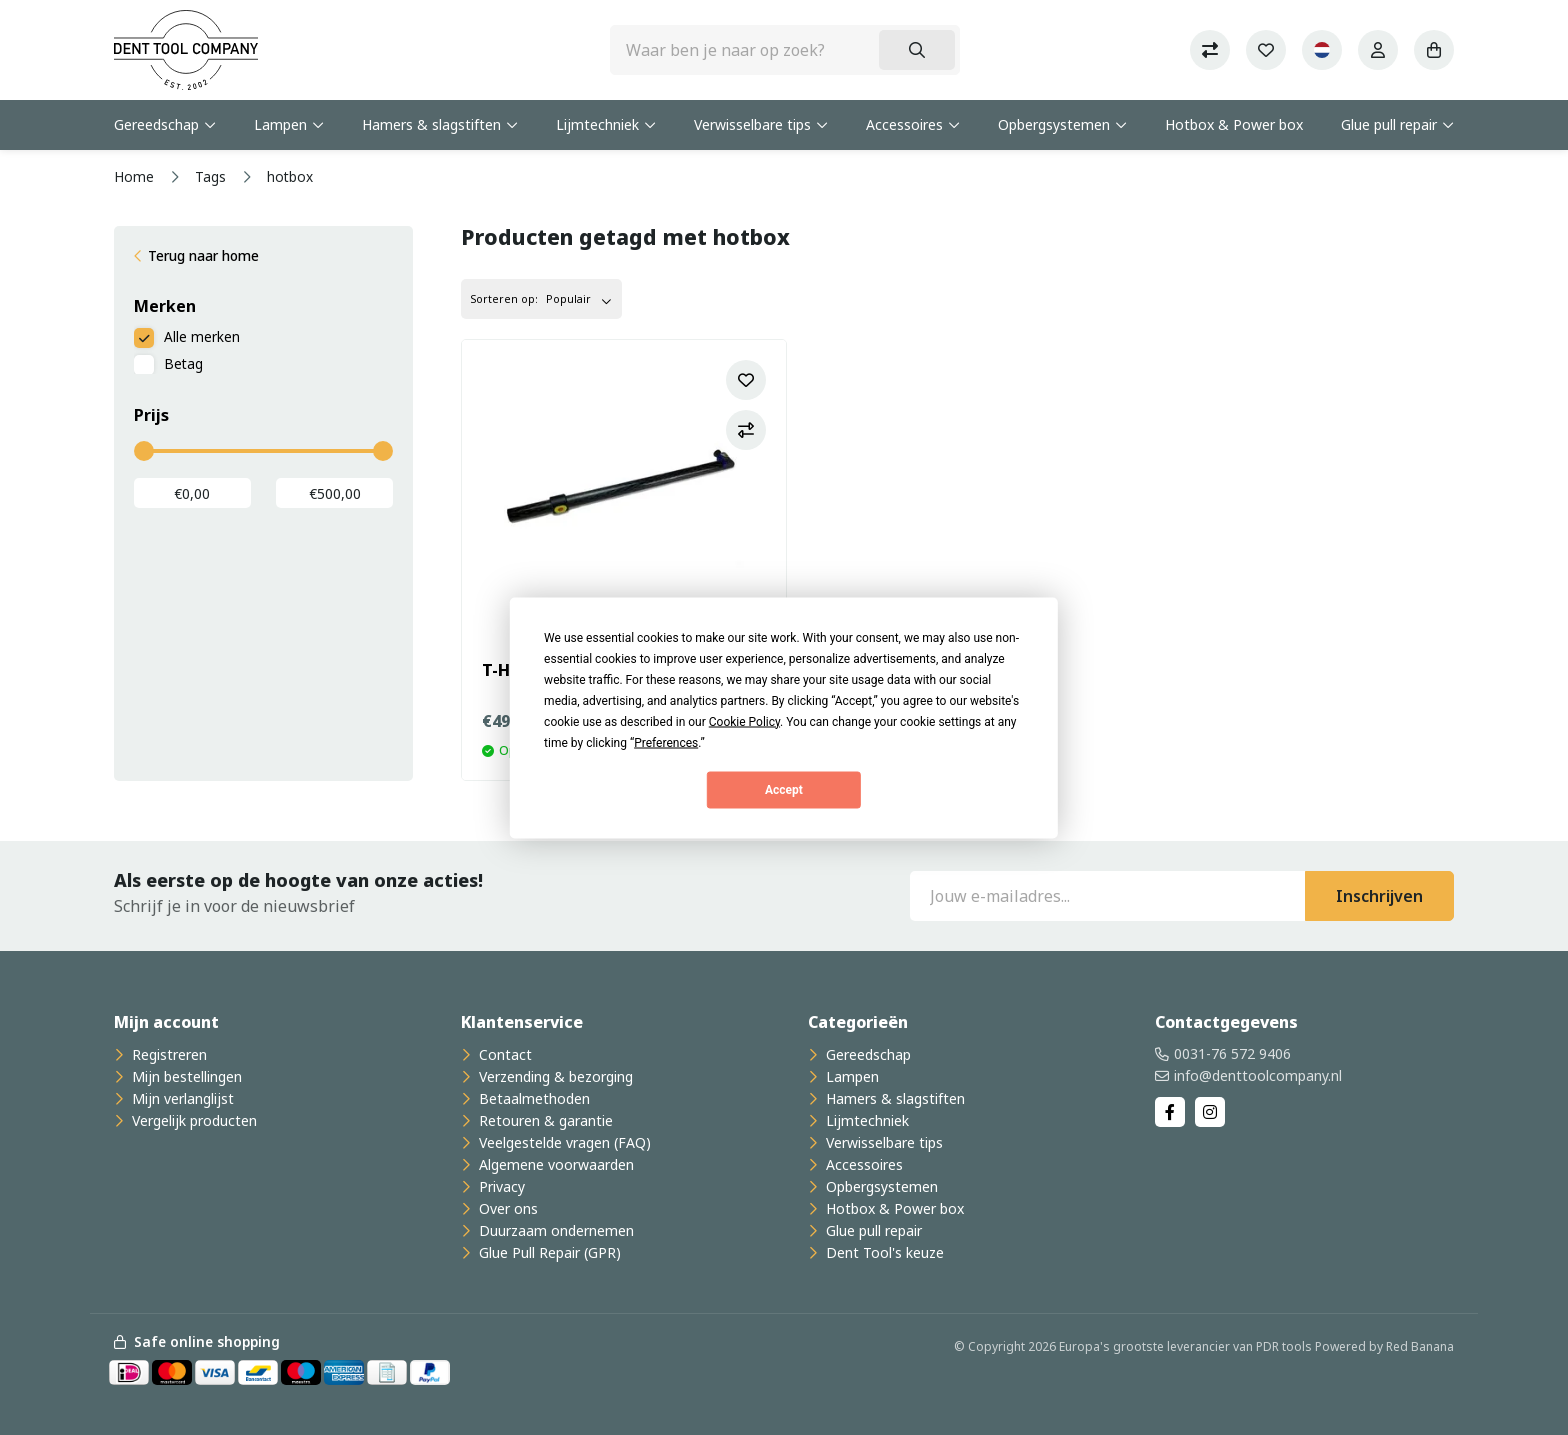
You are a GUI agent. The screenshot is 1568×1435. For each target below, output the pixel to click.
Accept (784, 790)
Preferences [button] (666, 742)
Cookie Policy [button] (744, 721)
